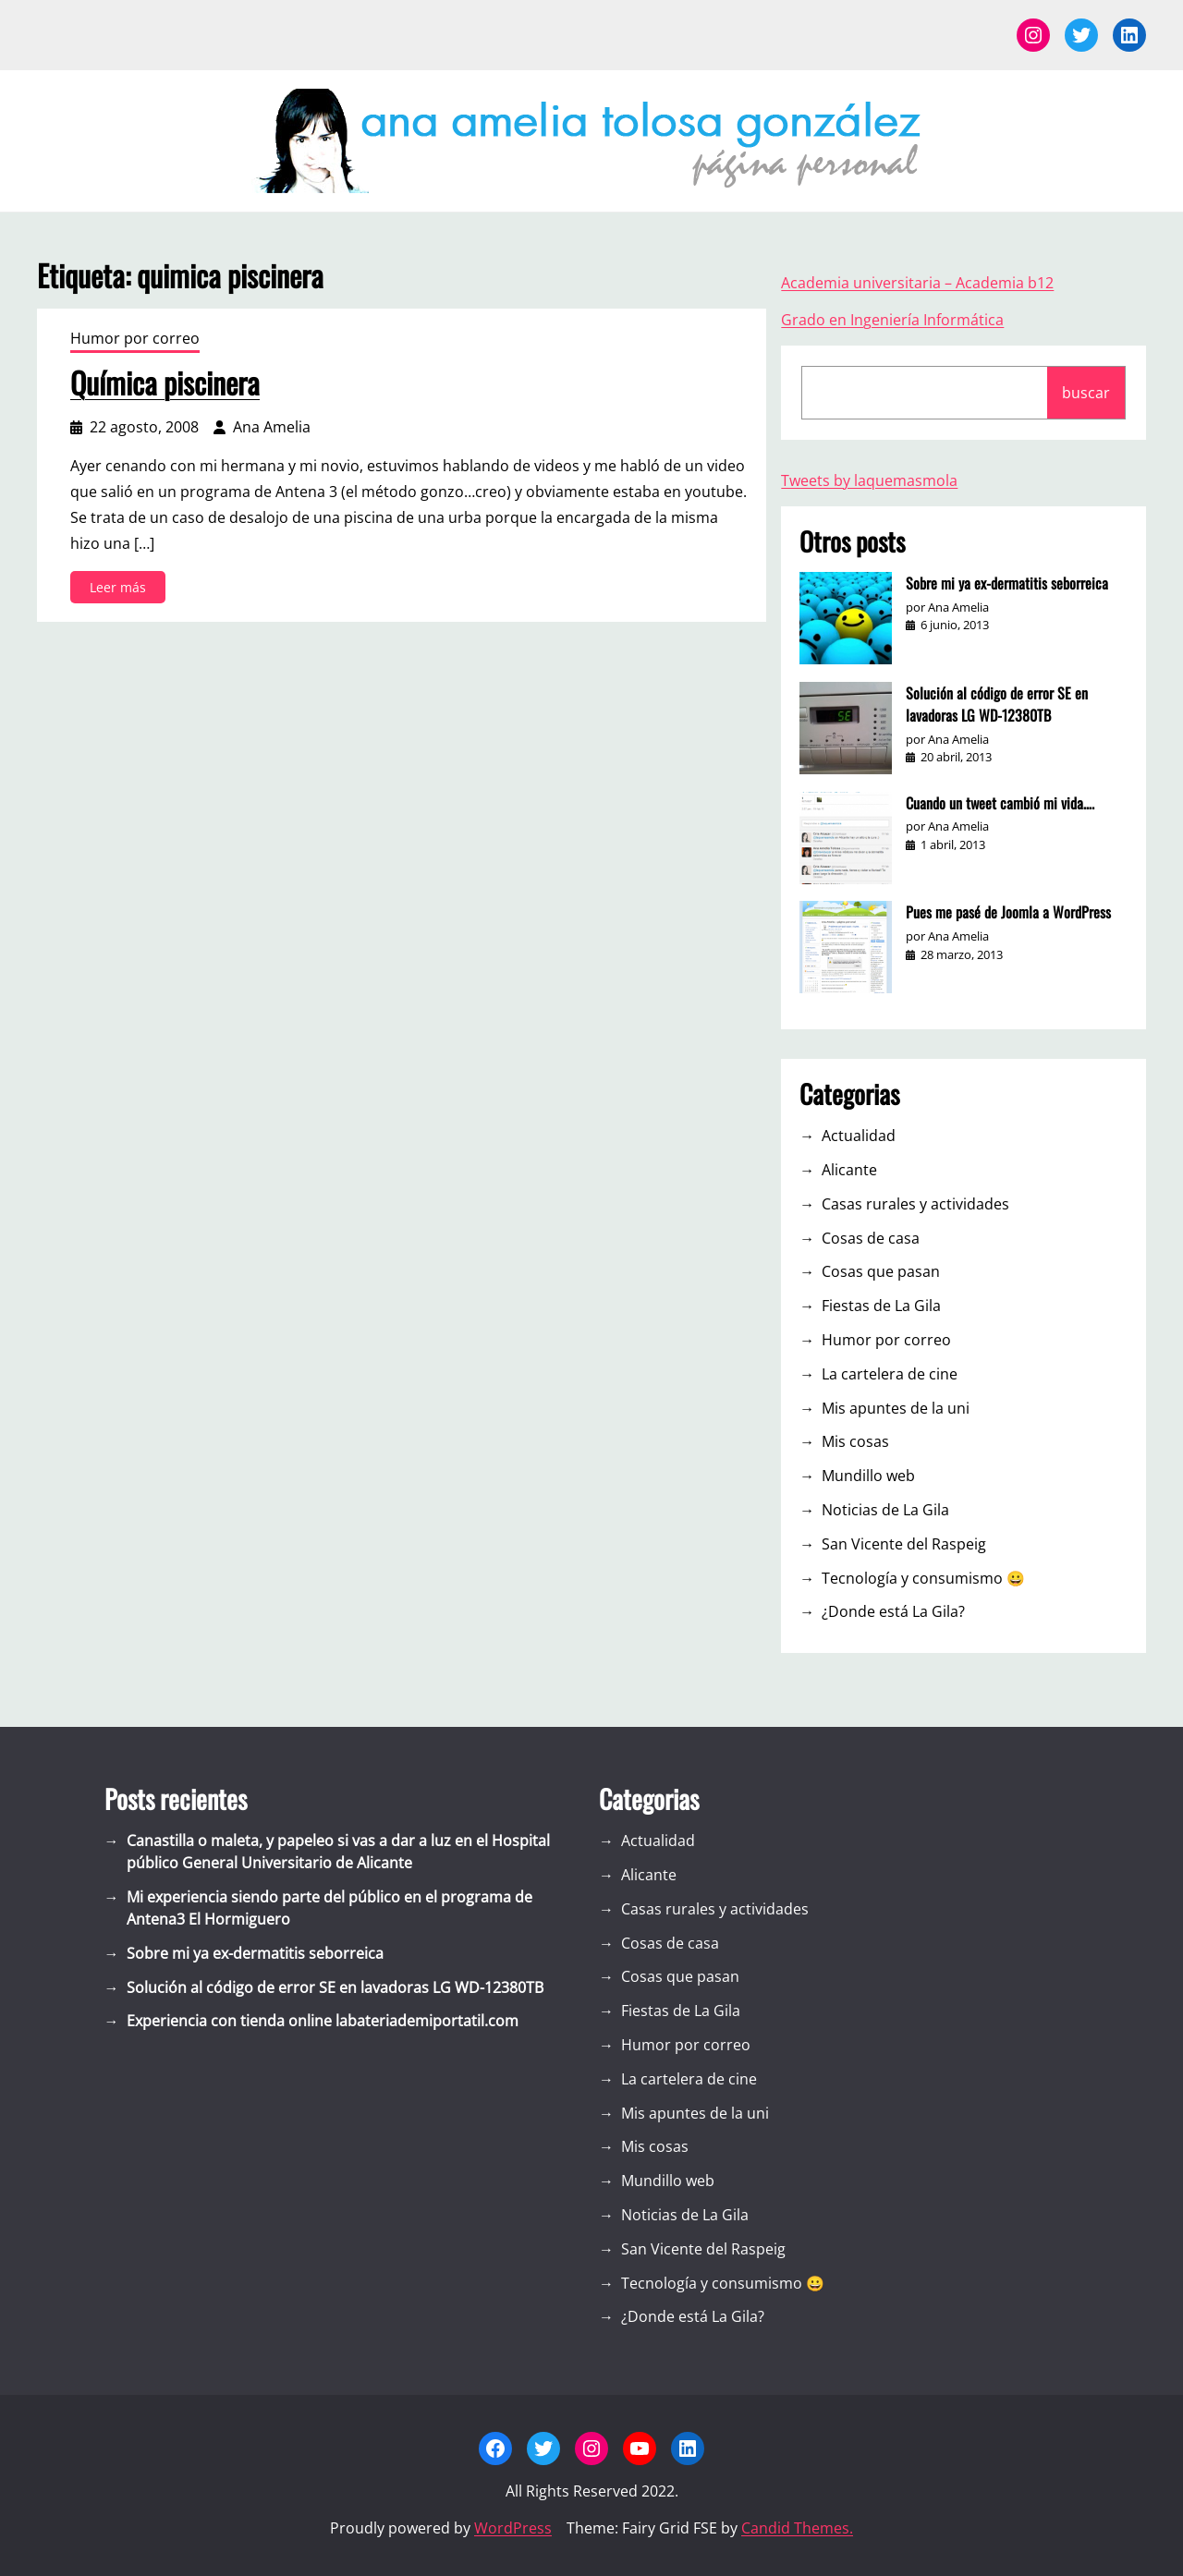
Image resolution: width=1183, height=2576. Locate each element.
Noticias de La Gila (885, 1510)
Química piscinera (165, 382)
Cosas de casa (871, 1238)
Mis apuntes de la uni (896, 1408)
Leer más (123, 590)
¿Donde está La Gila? (893, 1611)
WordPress (513, 2528)
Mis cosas (855, 1441)
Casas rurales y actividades (915, 1204)
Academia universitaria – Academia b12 (917, 283)
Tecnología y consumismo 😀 (923, 1578)
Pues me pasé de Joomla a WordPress (1008, 912)
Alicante (849, 1170)
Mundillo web (868, 1475)
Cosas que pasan (881, 1271)
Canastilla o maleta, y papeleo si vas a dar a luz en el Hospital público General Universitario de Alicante (338, 1851)
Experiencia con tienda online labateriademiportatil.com (322, 2021)
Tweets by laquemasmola (869, 480)
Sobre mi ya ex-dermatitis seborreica (1007, 583)
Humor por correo (135, 338)
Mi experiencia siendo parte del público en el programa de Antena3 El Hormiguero (329, 1908)
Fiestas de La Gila (881, 1305)
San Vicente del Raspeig (904, 1544)
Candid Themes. (797, 2528)
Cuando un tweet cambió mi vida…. (1000, 803)
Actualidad (859, 1135)
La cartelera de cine (889, 1374)
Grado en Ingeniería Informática (892, 320)
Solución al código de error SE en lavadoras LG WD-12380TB (997, 704)
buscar (1086, 393)
